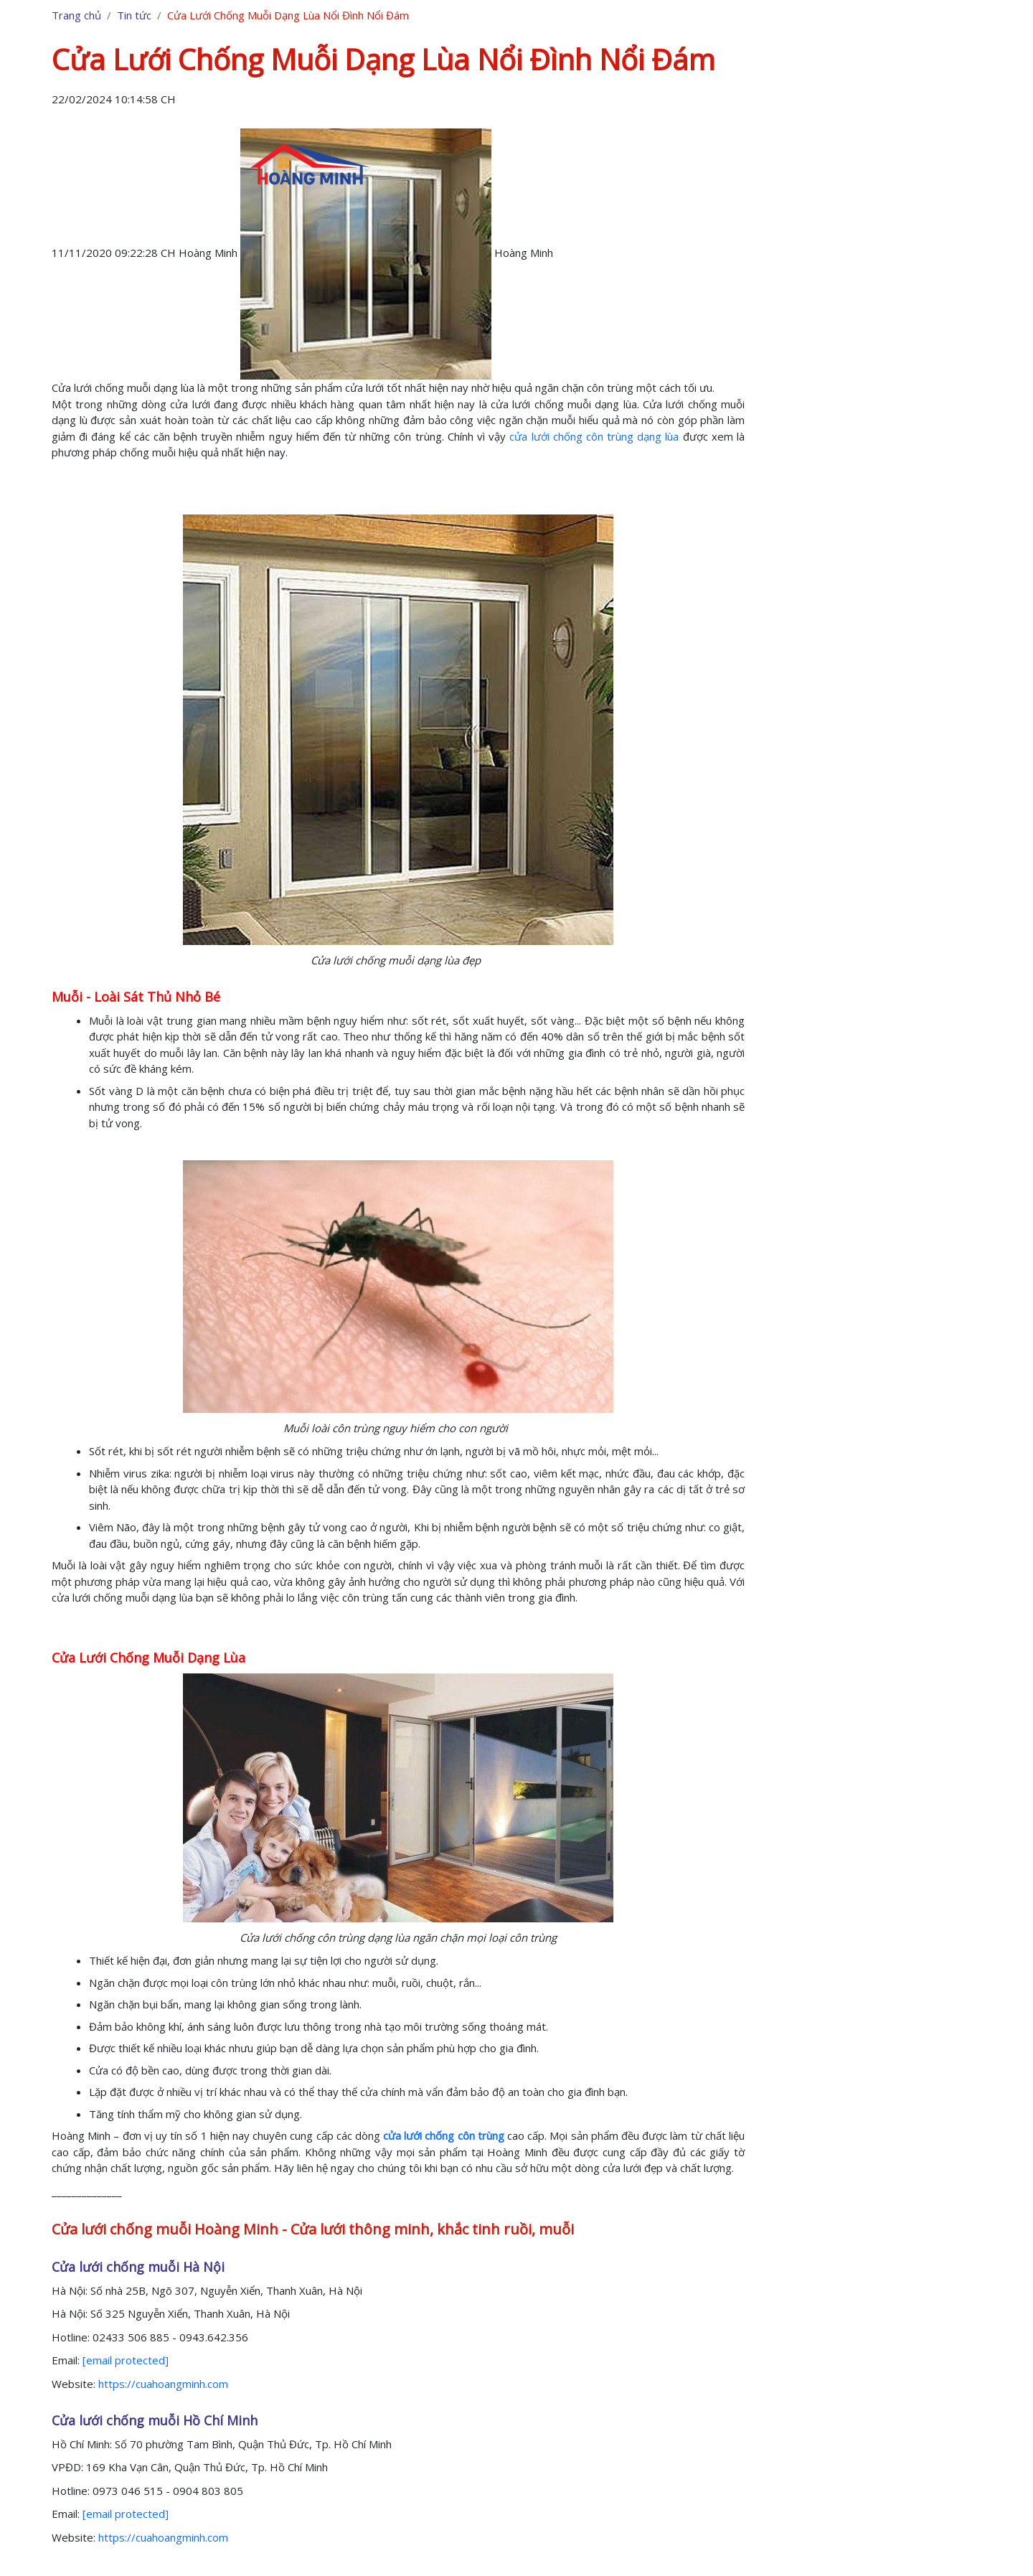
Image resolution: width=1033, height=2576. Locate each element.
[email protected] (125, 2360)
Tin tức (134, 15)
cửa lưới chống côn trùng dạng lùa (594, 436)
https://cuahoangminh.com (163, 2384)
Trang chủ (76, 15)
